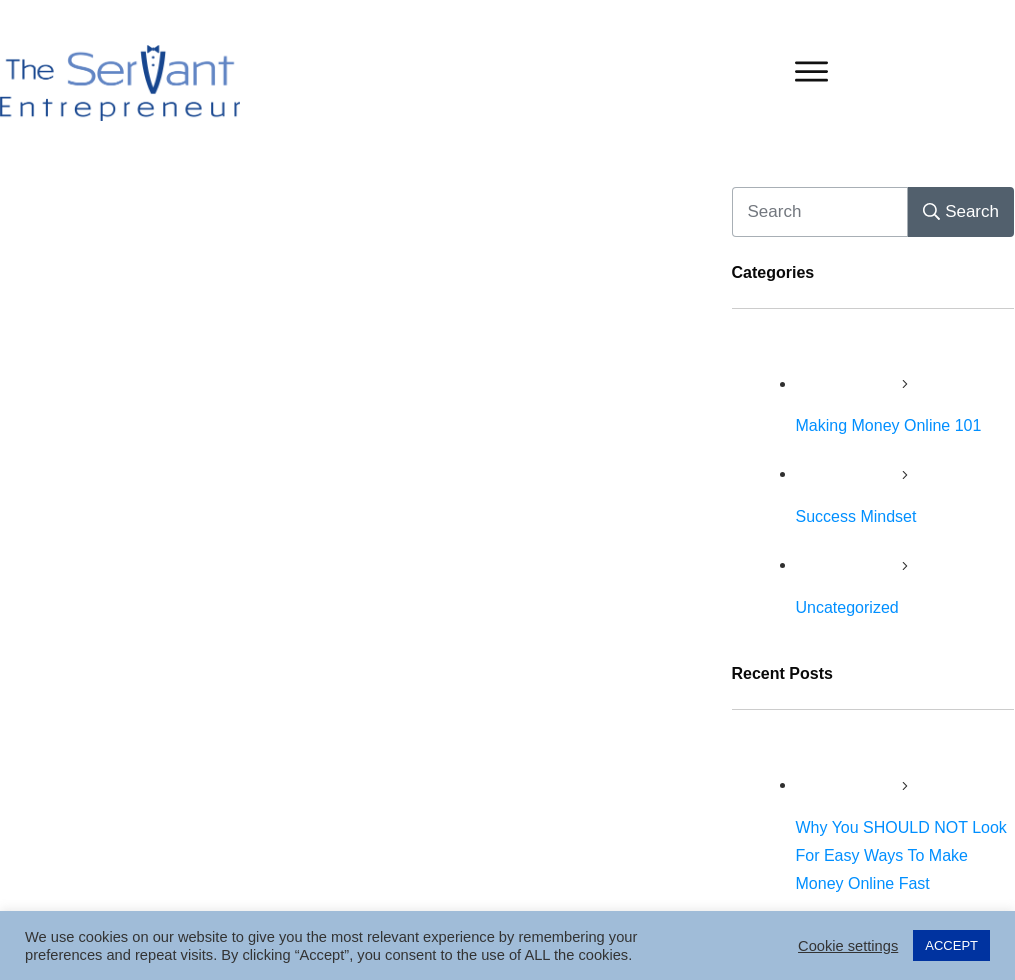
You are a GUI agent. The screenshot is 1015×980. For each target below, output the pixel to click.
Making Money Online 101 (889, 425)
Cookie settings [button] (848, 946)
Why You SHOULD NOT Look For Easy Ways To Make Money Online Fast (901, 855)
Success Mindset (856, 516)
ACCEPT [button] (951, 945)
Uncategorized (847, 607)
